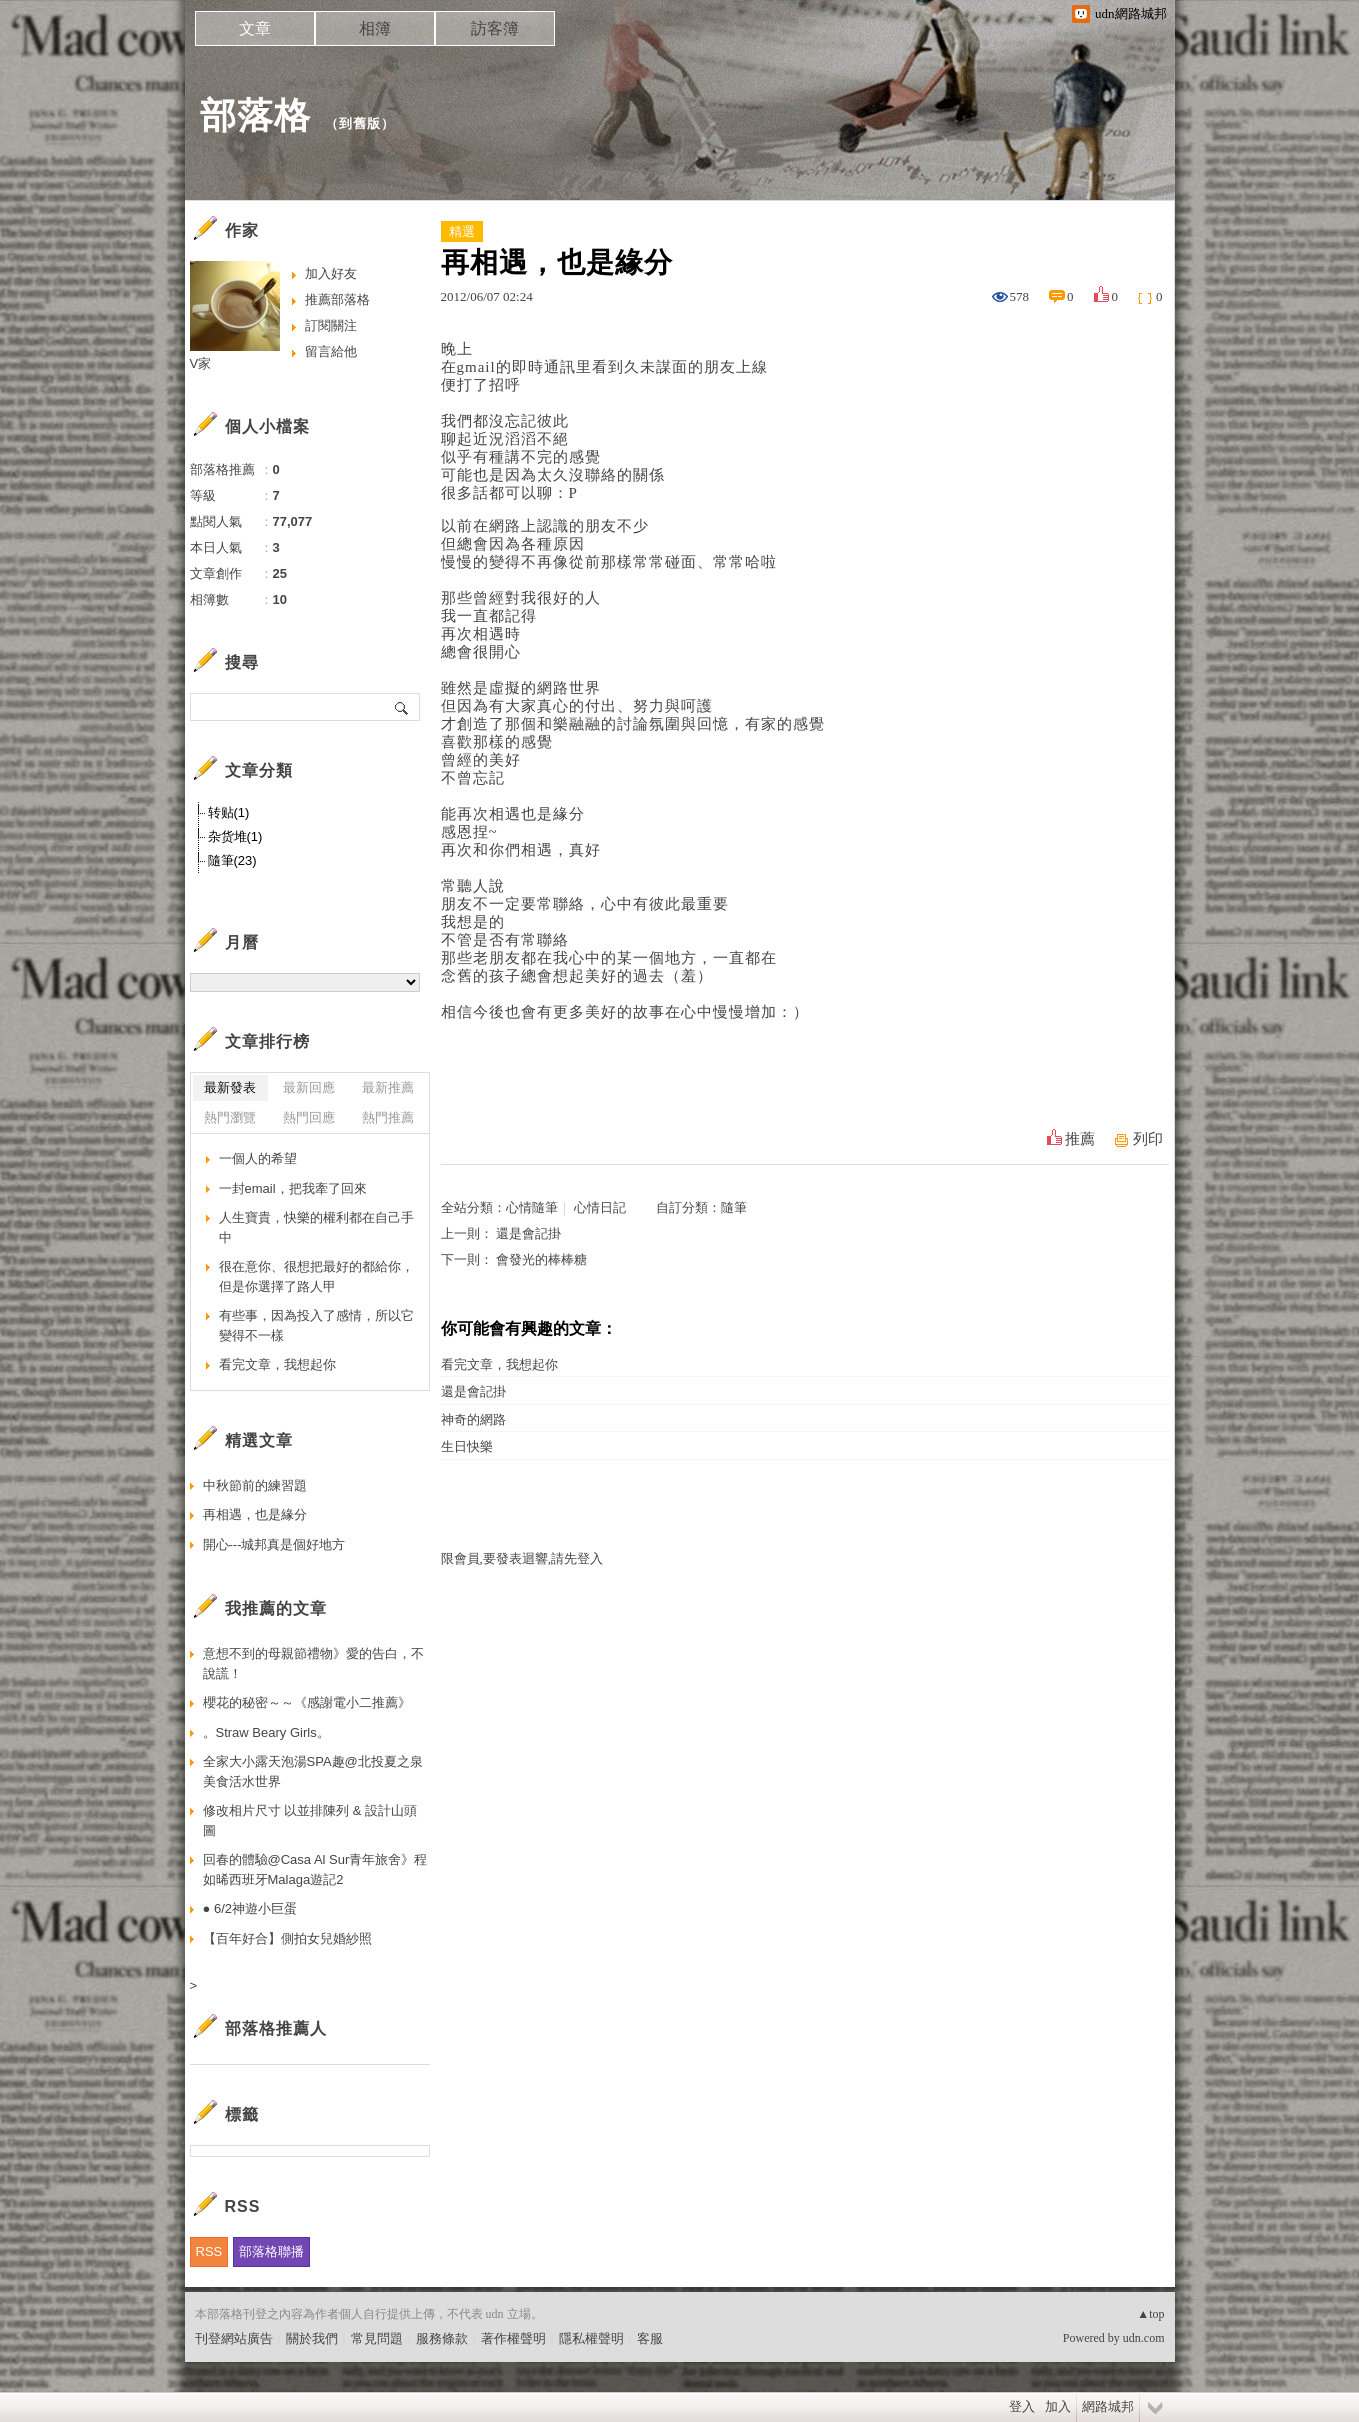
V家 (201, 363)
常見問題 (377, 2338)
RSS (209, 2251)
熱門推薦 (388, 1117)
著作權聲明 (513, 2338)
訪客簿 (495, 28)
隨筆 (734, 1207)
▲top (1150, 2314)
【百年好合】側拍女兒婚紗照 (287, 1938)
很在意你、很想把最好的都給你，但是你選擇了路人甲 (316, 1276)
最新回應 (309, 1087)
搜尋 (402, 707)
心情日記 (600, 1207)
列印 (1148, 1139)
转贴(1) (229, 812)
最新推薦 (388, 1087)
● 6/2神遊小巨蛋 (250, 1908)
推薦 (1080, 1139)
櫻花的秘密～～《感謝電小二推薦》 (307, 1702)
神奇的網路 (473, 1419)
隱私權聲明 (591, 2338)
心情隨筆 (532, 1207)
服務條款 (442, 2338)
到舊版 (360, 123)
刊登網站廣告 (234, 2338)
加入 (1058, 2406)
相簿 (375, 28)
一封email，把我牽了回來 (293, 1188)
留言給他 (331, 351)
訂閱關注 (331, 325)
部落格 (255, 115)
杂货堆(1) (235, 836)
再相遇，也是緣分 (255, 1514)
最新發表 (230, 1087)
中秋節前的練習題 (255, 1485)
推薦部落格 (337, 299)
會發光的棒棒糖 (541, 1259)
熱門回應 (309, 1117)
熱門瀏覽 (230, 1117)
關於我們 (312, 2338)
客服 (650, 2338)
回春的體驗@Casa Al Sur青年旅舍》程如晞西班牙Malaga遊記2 (315, 1869)
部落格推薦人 (276, 2028)
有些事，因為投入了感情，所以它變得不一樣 (316, 1325)
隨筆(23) (232, 860)
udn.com (1144, 2338)
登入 (1022, 2406)
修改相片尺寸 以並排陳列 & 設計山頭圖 (310, 1820)
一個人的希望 (258, 1158)
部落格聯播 (271, 2251)
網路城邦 (1108, 2406)
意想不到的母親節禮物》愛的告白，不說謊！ (313, 1663)
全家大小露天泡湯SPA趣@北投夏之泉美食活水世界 (313, 1771)
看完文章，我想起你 (499, 1364)
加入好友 (331, 273)
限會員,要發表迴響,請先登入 (522, 1558)
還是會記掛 (528, 1233)
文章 (255, 28)
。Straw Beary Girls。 (266, 1732)
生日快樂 (467, 1446)
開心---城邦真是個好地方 (274, 1544)
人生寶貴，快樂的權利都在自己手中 (316, 1227)
